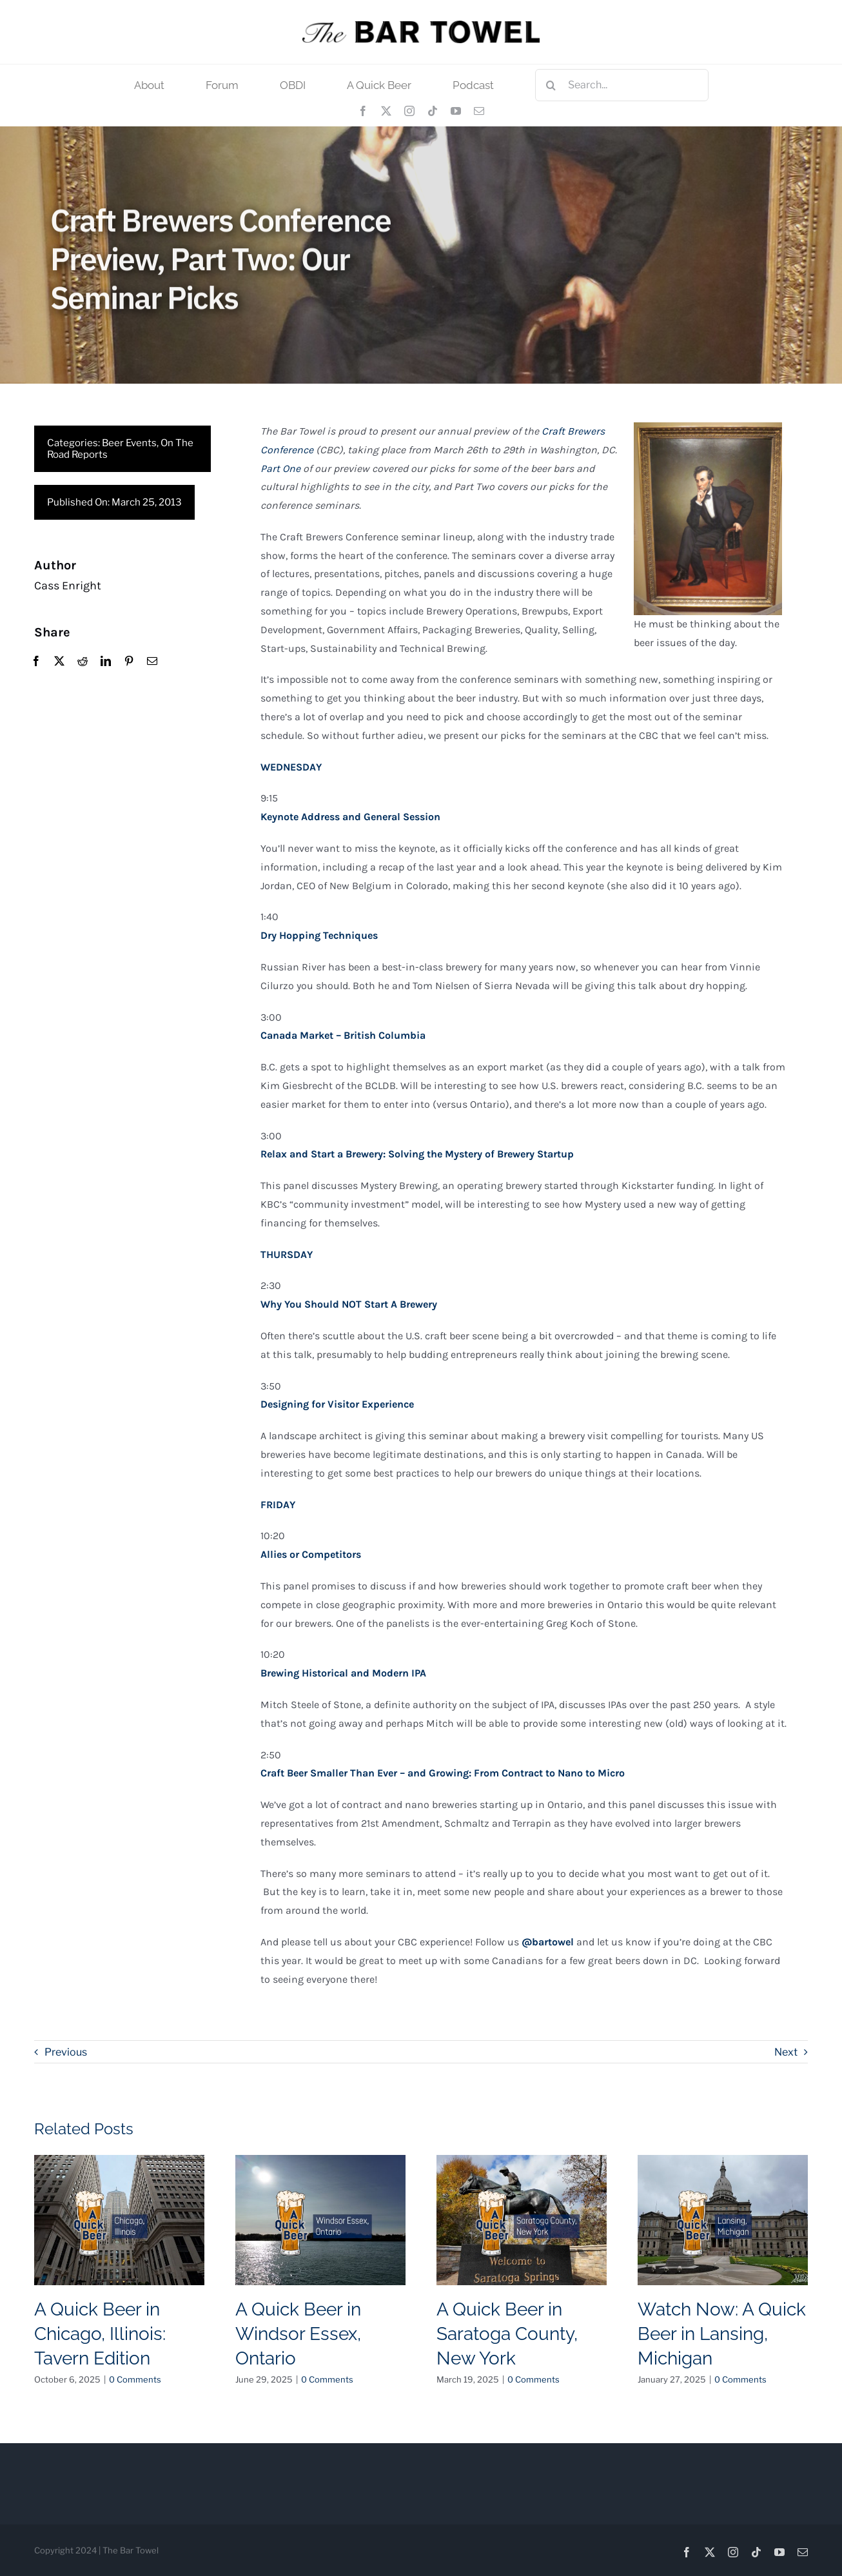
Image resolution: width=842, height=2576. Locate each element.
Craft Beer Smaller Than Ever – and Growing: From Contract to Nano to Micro (442, 1773)
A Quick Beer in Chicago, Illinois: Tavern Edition (100, 2334)
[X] (58, 662)
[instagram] (409, 111)
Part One (280, 469)
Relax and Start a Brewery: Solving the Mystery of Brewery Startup (417, 1155)
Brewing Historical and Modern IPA (343, 1673)
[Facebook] (35, 662)
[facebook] (363, 111)
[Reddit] (81, 662)
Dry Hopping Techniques (319, 936)
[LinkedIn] (105, 662)
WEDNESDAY (291, 768)
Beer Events (128, 443)
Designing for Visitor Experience (337, 1405)
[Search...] (622, 85)
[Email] (151, 662)
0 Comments (135, 2379)
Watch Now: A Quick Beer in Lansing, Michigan (722, 2334)
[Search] (551, 85)
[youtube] (456, 111)
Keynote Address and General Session (350, 817)
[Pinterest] (128, 662)
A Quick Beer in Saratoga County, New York (507, 2334)
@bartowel (548, 1942)
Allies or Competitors (310, 1555)
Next (786, 2052)
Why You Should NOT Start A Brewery (348, 1305)
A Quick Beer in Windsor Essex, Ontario (298, 2334)
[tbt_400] (421, 25)
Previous (65, 2052)
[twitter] (386, 111)
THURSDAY (286, 1255)
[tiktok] (432, 111)
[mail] (479, 111)
